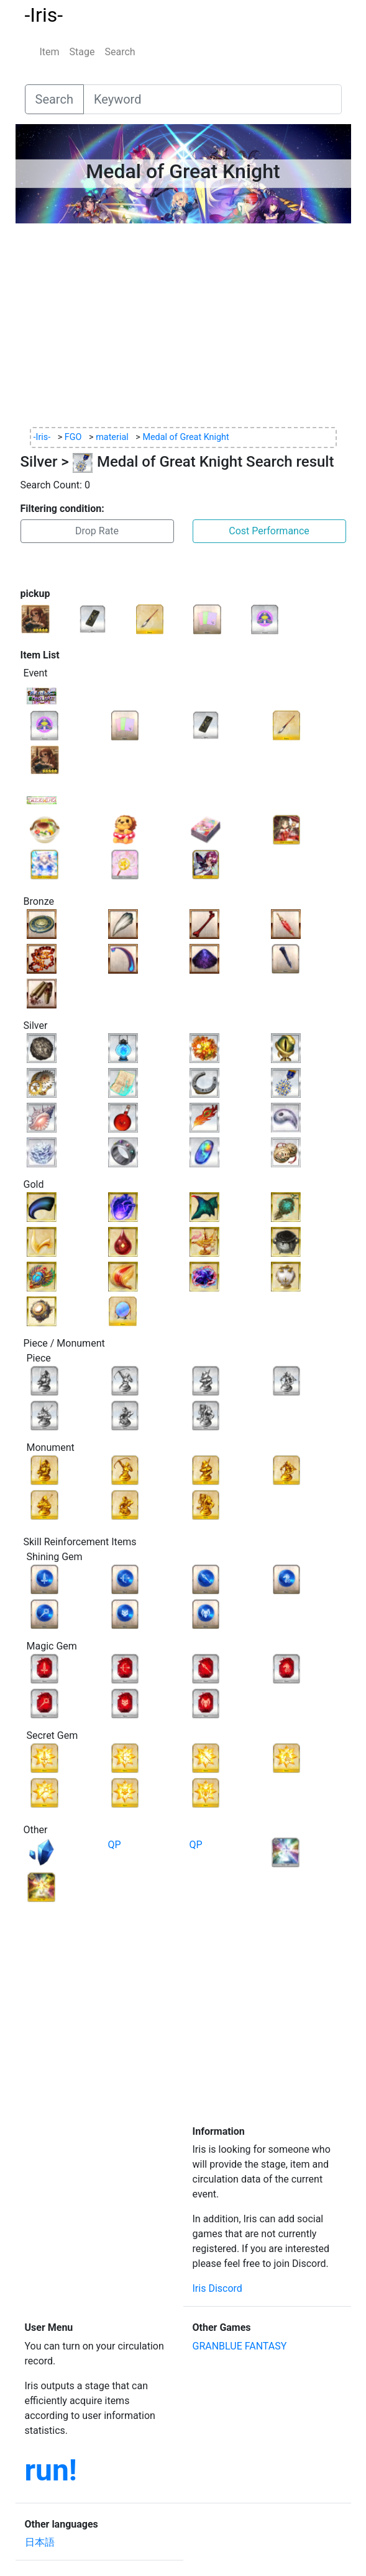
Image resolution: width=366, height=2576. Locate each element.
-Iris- (44, 15)
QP (114, 1845)
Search (120, 52)
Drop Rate (97, 531)
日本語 (40, 2542)
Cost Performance (269, 531)
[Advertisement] (183, 325)
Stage (82, 52)
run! (51, 2470)
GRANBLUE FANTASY (240, 2346)
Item (50, 52)
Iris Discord (217, 2288)
